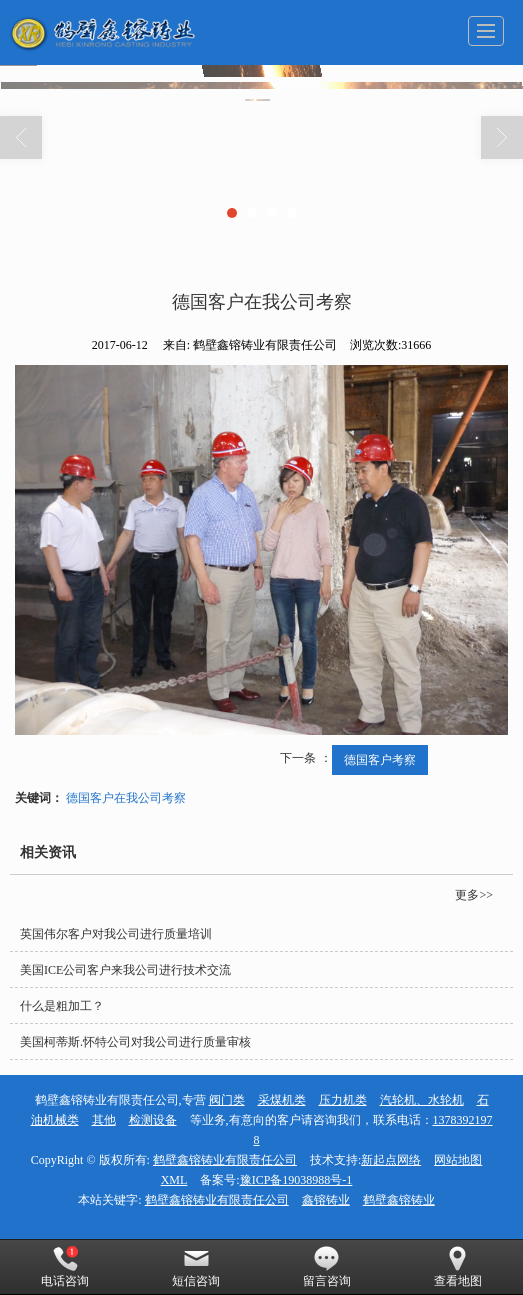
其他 (104, 1120)
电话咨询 (65, 1267)
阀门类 (227, 1100)
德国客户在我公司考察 (126, 798)
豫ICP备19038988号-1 (296, 1180)
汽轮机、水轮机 (422, 1100)
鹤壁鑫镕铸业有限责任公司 (225, 1160)
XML (174, 1180)
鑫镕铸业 (326, 1200)
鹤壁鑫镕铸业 (399, 1200)
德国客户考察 (380, 760)
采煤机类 (282, 1100)
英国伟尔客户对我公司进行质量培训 (116, 934)
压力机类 (343, 1100)
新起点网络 (391, 1160)
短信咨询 (196, 1267)
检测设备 (153, 1120)
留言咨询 (327, 1267)
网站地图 (458, 1160)
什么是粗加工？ (62, 1006)
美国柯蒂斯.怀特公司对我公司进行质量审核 (135, 1042)
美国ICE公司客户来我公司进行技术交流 (125, 970)
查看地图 (458, 1267)
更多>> (474, 895)
